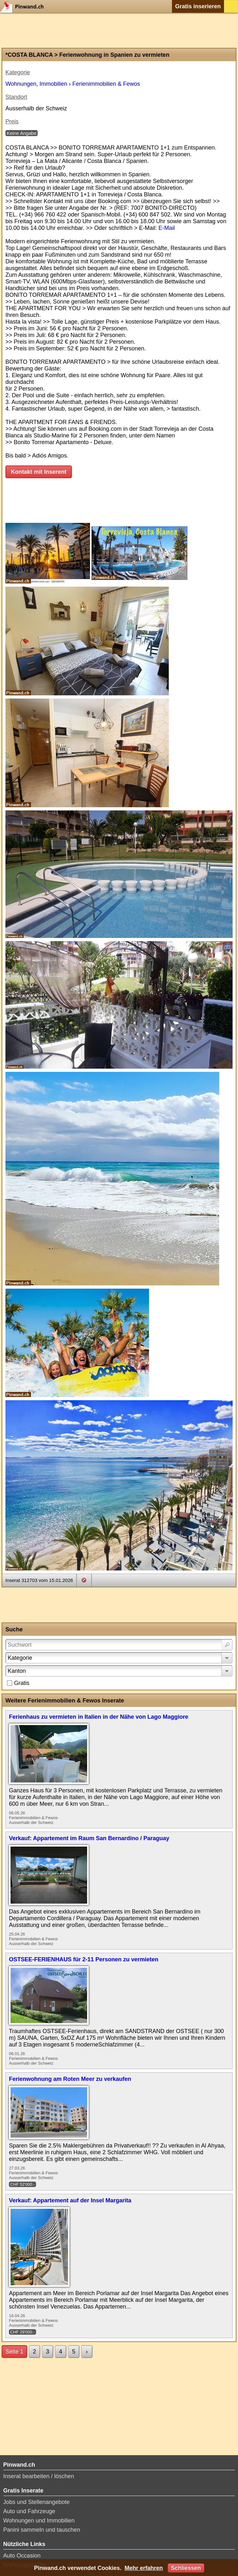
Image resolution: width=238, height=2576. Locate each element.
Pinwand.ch (24, 6)
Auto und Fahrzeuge (29, 2511)
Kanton (17, 1671)
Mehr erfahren (143, 2568)
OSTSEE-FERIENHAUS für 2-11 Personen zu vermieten (83, 1959)
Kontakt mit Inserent (38, 472)
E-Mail (167, 228)
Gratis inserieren (198, 6)
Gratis (21, 1683)
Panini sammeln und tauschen (41, 2530)
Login (231, 6)
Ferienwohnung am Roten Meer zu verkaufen (70, 2079)
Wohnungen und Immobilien (39, 2520)
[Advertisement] (119, 30)
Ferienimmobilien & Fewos (106, 84)
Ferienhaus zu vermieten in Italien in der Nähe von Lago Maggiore (98, 1717)
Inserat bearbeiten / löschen (38, 2476)
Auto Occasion (22, 2555)
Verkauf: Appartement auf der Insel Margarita (70, 2200)
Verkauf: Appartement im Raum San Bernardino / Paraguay (89, 1838)
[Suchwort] (119, 1644)
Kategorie (20, 1658)
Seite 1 (14, 2351)
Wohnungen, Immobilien (36, 84)
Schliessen (186, 2568)
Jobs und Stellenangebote (36, 2502)
